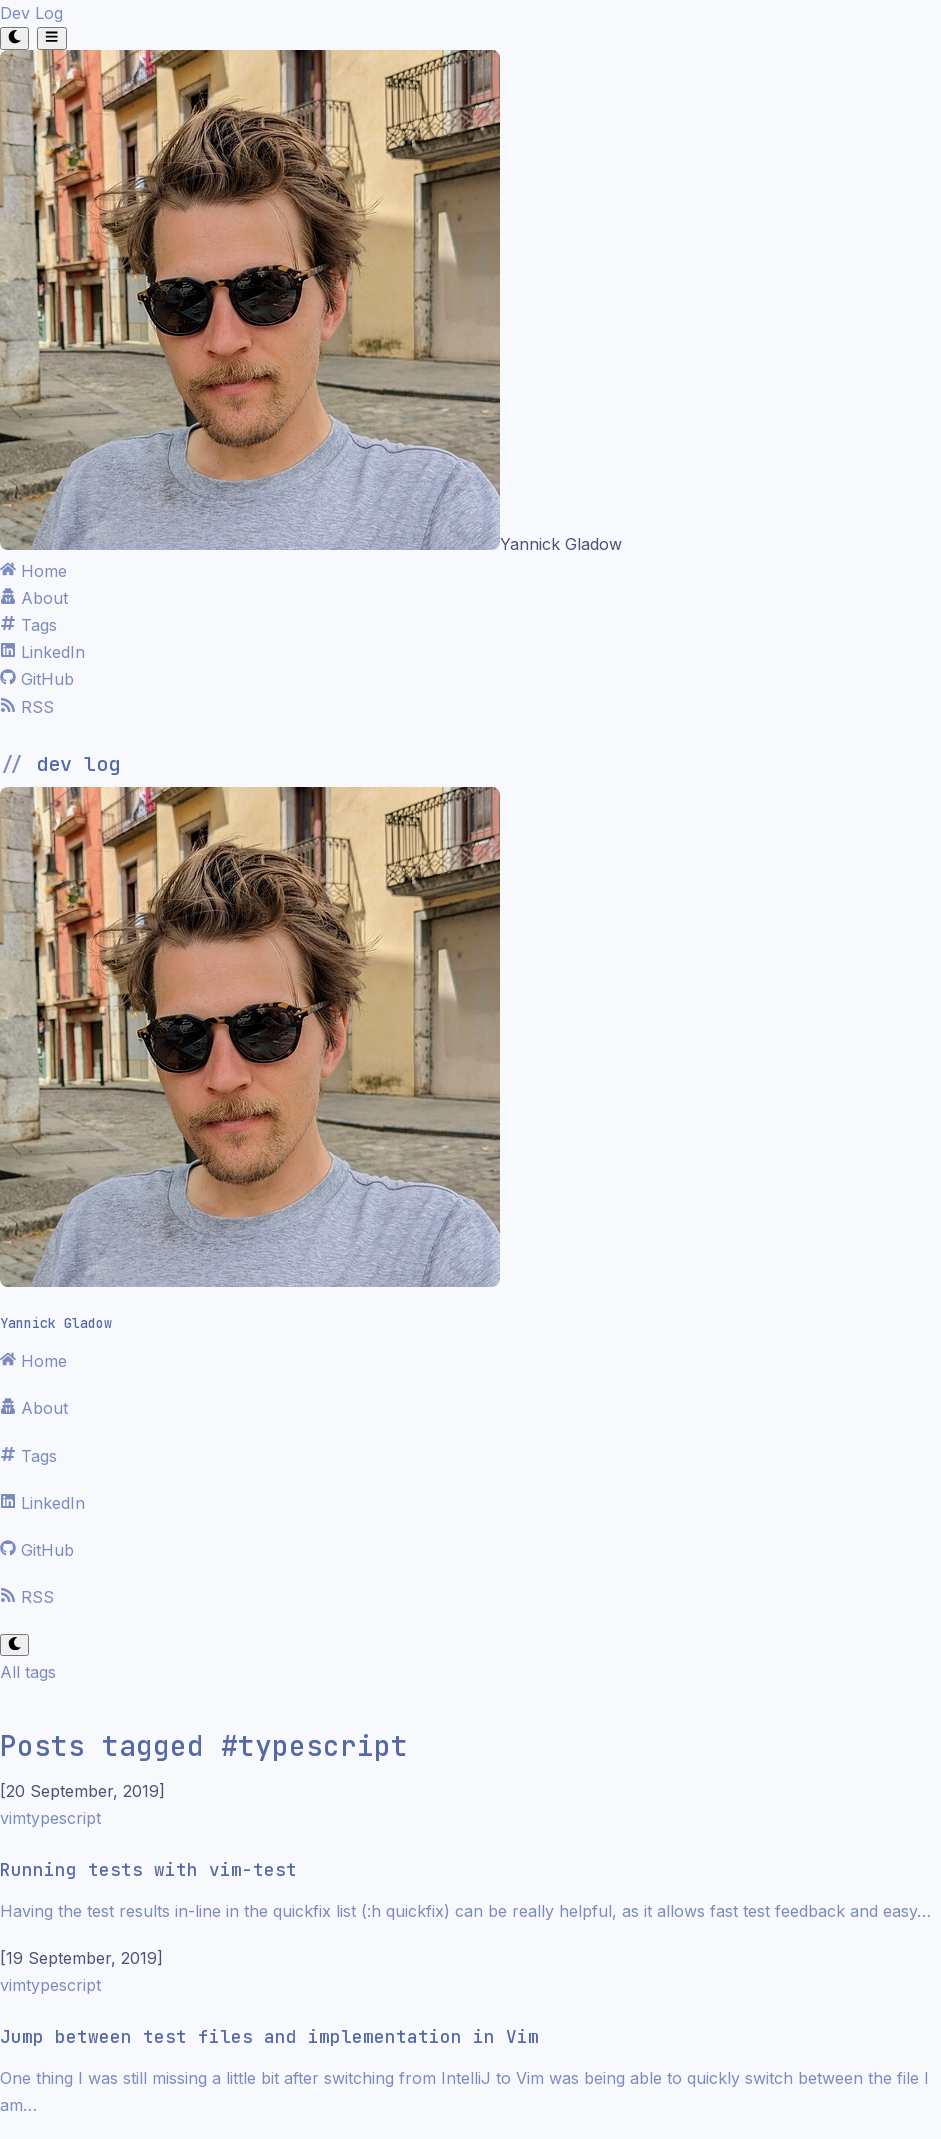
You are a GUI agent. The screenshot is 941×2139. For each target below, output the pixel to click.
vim (13, 1818)
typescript (63, 1818)
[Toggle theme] (14, 38)
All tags (28, 1672)
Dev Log (31, 13)
